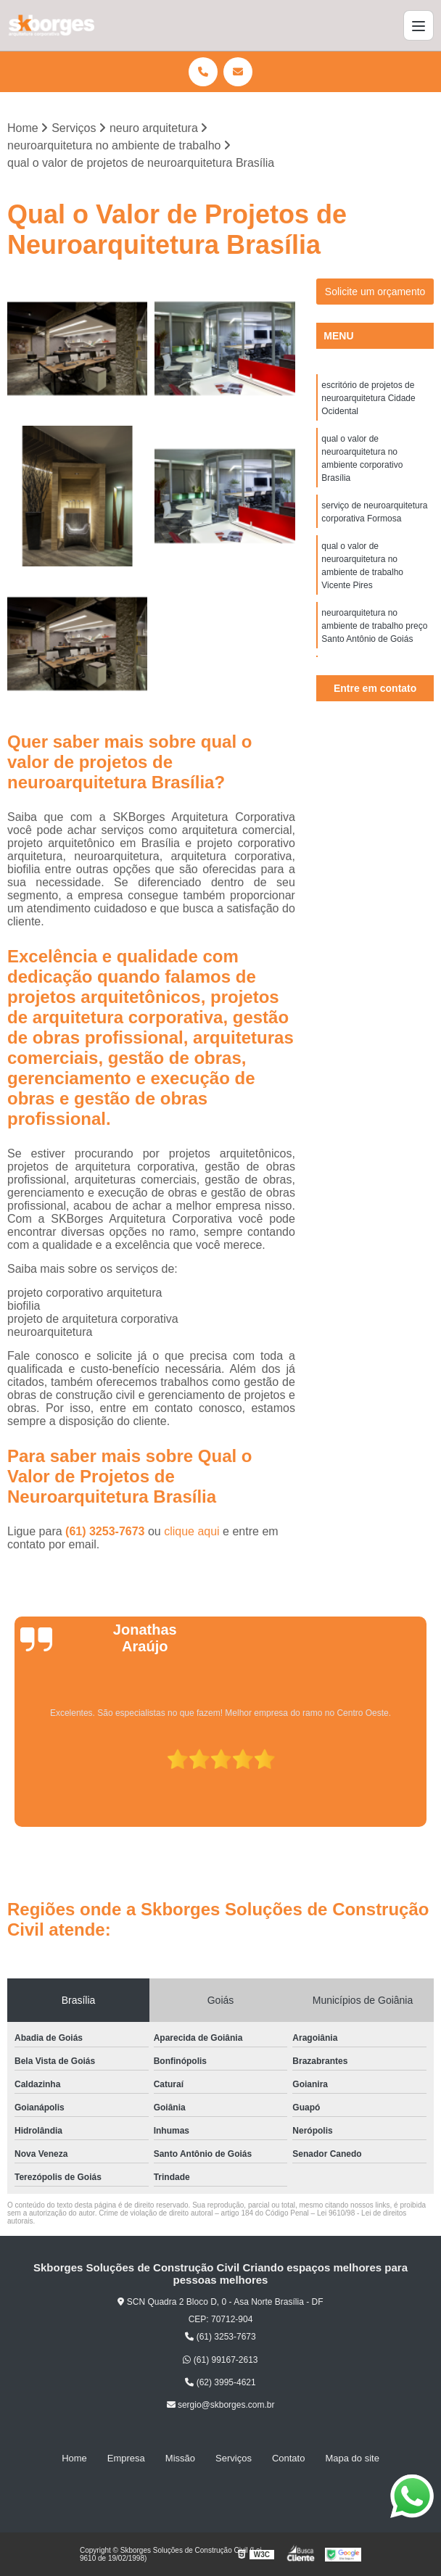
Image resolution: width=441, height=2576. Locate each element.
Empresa (126, 2458)
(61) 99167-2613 (220, 2360)
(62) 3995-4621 (220, 2382)
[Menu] (418, 25)
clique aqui (192, 1531)
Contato (288, 2458)
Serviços (233, 2458)
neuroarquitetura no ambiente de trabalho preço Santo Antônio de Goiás (374, 626)
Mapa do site (352, 2458)
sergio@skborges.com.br (221, 2405)
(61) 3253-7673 (106, 1531)
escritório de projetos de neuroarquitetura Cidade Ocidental (368, 398)
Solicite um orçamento (375, 291)
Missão (180, 2458)
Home (74, 2458)
